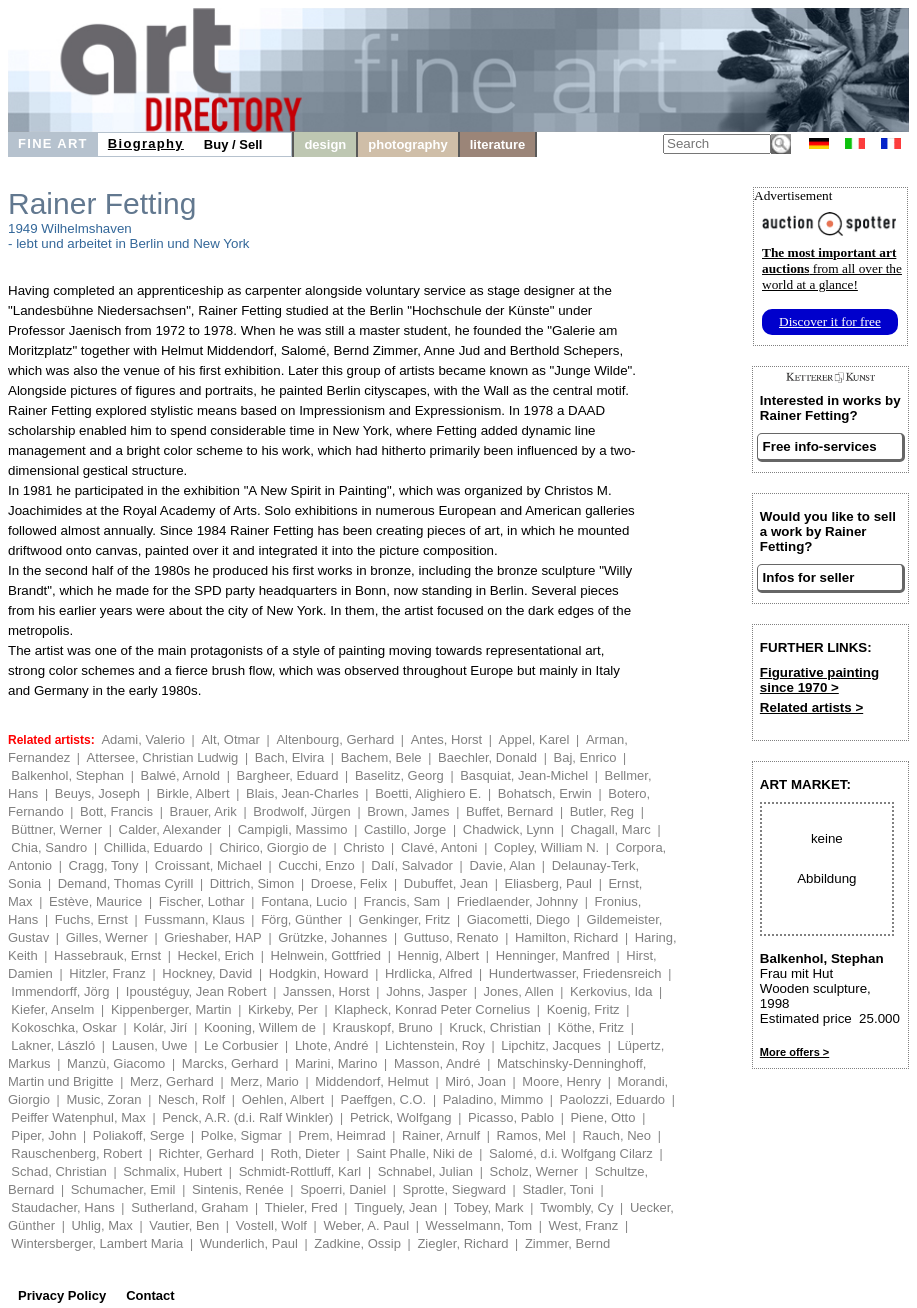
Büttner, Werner (56, 829)
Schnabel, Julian (425, 1171)
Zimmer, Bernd (567, 1243)
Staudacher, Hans (62, 1207)
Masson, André (437, 1063)
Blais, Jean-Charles (302, 793)
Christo (363, 847)
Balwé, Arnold (181, 775)
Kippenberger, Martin (171, 1009)
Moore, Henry (561, 1081)
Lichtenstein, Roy (435, 1045)
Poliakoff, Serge (139, 1135)
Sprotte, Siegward (454, 1189)
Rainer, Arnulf (441, 1135)
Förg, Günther (301, 919)
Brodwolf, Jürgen (302, 811)
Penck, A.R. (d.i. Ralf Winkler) (247, 1117)
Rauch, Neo (616, 1135)
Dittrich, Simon (252, 883)
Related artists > (811, 707)
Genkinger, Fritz (405, 919)
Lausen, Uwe (150, 1045)
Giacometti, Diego (518, 919)
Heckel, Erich (215, 955)
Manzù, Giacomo (116, 1063)
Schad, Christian (58, 1171)
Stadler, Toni (557, 1189)
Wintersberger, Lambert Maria (97, 1243)
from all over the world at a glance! (832, 268)
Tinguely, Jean (395, 1207)
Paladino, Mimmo (493, 1099)
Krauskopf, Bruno (382, 1027)
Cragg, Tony (104, 865)
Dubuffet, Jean (446, 883)
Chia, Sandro (49, 847)
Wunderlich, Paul (249, 1243)
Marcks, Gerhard (230, 1063)
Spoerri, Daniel (343, 1189)
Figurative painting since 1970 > (819, 680)
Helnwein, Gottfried (326, 955)
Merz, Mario (264, 1081)
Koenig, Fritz (583, 1009)
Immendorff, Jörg (60, 991)
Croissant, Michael (208, 865)
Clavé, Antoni (439, 847)
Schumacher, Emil (123, 1189)
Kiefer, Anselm (52, 1009)
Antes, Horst (447, 739)
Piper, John (43, 1135)
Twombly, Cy (576, 1207)
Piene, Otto (602, 1117)
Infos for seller (809, 577)
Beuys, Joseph (97, 793)
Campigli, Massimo (293, 829)
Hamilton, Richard (566, 937)
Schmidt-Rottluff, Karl (300, 1171)
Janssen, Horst (326, 991)
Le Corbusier (241, 1045)
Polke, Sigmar (241, 1135)
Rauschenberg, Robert (76, 1153)
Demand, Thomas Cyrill (126, 883)
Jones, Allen (519, 991)
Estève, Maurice (95, 901)
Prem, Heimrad (341, 1135)
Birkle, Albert (193, 793)
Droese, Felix (349, 883)
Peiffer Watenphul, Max (78, 1117)
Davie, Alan (502, 865)
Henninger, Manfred (553, 955)
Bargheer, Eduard (288, 775)
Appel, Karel (534, 739)
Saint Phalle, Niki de (414, 1153)
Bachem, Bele (381, 757)
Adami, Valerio (143, 739)
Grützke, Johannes (332, 937)
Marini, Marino (336, 1063)
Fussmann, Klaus (194, 919)
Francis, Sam (402, 901)
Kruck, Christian (495, 1027)
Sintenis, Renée (238, 1189)
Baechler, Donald (487, 757)
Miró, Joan (475, 1081)
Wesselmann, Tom (479, 1225)
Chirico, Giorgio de (273, 847)
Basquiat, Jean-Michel (524, 775)
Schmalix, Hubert (172, 1171)
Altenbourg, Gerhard (335, 739)
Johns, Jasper (426, 991)
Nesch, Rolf (191, 1099)
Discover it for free (830, 321)
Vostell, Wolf (271, 1225)
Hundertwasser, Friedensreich (575, 973)
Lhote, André (332, 1045)
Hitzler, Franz (107, 973)
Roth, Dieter (304, 1153)
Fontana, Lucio (304, 901)
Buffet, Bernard (509, 811)
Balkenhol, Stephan (67, 775)
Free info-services (820, 446)
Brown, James (408, 811)
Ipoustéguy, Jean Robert (196, 991)
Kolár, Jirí (160, 1027)
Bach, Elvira (289, 757)
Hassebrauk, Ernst (107, 955)
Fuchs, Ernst (91, 919)
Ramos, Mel (531, 1135)
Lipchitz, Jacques (551, 1045)
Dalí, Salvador (412, 865)
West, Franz (584, 1225)
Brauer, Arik (203, 811)
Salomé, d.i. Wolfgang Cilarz (571, 1153)
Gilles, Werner (107, 937)
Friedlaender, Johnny (517, 901)
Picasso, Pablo (511, 1117)
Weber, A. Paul (366, 1225)
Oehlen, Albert (283, 1099)
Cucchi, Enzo (316, 865)
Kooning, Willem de (260, 1027)
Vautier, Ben (184, 1225)
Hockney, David (207, 973)
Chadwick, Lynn (508, 829)
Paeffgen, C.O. (383, 1099)
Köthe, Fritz (591, 1027)
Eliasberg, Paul (548, 883)
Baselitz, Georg (399, 775)
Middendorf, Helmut (371, 1081)
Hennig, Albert (439, 955)
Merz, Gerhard (172, 1081)
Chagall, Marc (611, 829)
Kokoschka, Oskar (64, 1027)
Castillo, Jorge (405, 829)
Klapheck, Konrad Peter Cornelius (432, 1009)
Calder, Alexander (170, 829)
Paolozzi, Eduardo (613, 1099)
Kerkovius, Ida (611, 991)
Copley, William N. (546, 847)
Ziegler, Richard (462, 1243)
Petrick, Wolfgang (401, 1117)
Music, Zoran (103, 1099)
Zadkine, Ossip (357, 1243)
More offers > (794, 1052)
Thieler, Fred (301, 1207)
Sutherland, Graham (189, 1207)
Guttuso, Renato (451, 937)
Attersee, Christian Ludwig (163, 757)
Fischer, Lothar (202, 901)
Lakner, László (53, 1045)
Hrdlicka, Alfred (428, 973)
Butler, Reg (602, 811)
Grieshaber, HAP (213, 937)
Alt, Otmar (230, 739)
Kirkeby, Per (283, 1009)
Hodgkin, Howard (319, 973)
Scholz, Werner (534, 1171)
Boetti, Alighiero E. (428, 793)
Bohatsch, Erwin (545, 793)
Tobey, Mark (489, 1207)
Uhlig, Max (101, 1225)
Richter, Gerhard (206, 1153)
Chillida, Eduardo (153, 847)
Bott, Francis (116, 811)
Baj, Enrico (585, 757)
